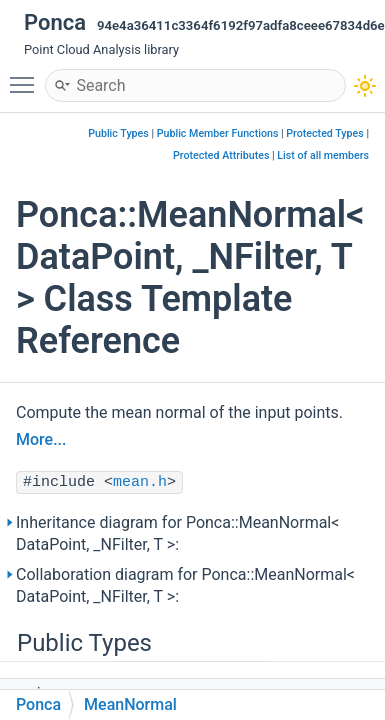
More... (41, 439)
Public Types (118, 133)
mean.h (140, 482)
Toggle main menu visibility (27, 76)
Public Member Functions (218, 133)
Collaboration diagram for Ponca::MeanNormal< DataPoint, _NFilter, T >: (185, 585)
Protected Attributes (221, 155)
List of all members (323, 155)
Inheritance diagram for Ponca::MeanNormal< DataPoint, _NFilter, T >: (177, 533)
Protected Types (324, 133)
